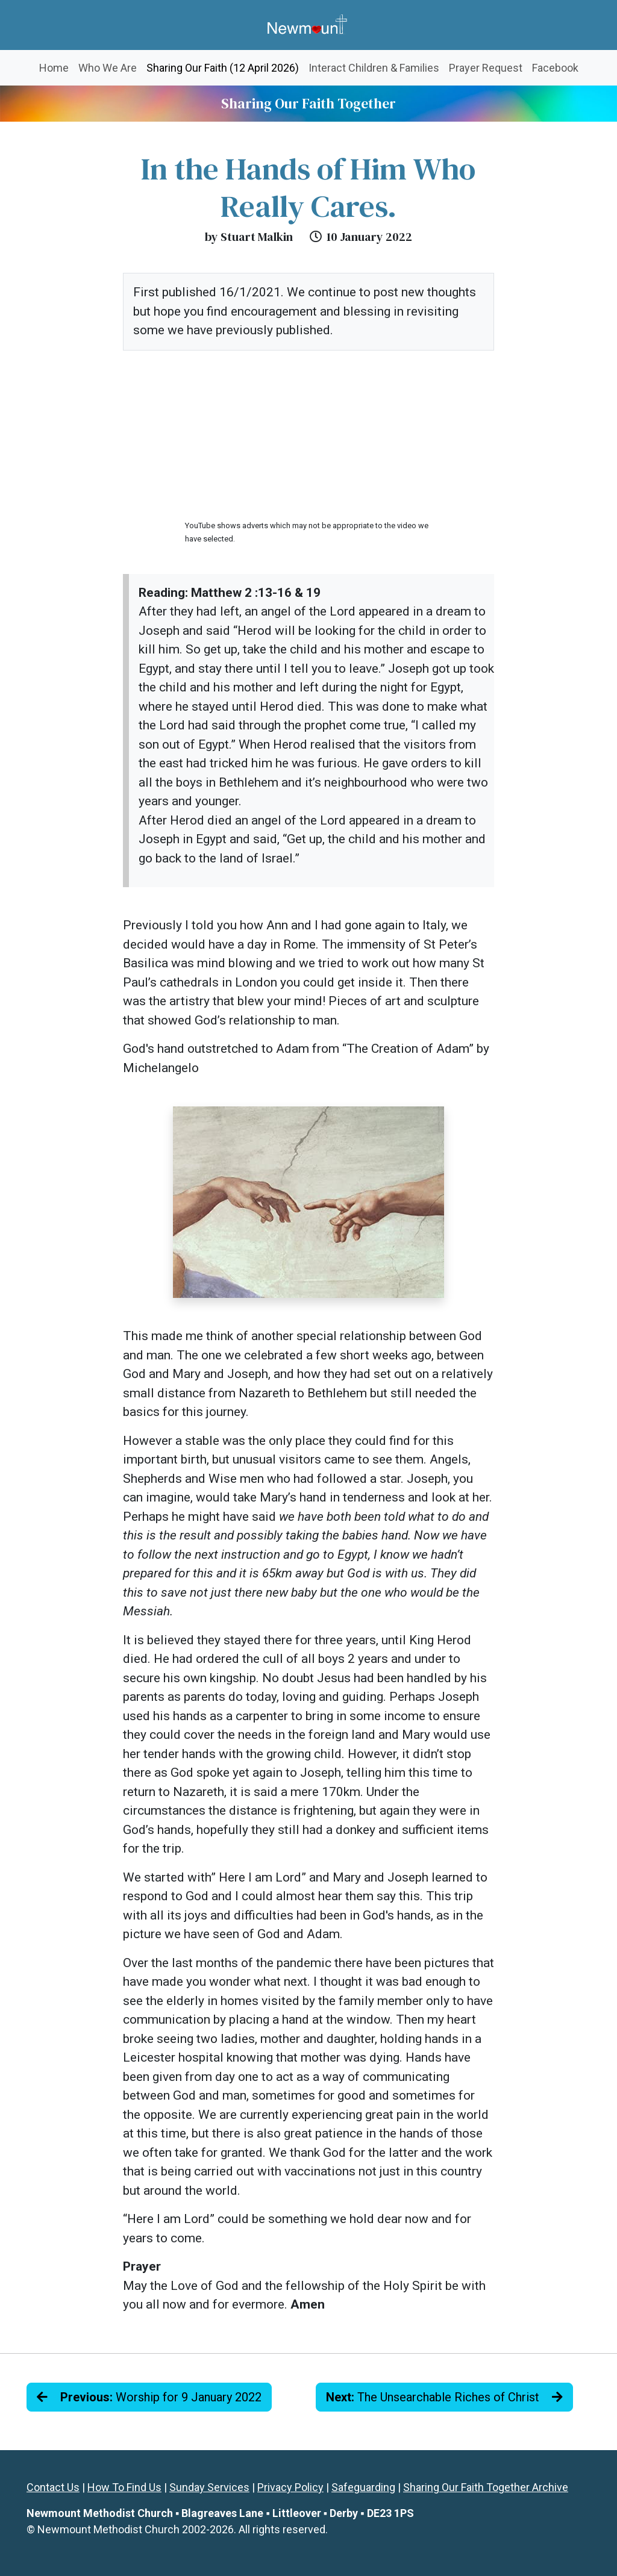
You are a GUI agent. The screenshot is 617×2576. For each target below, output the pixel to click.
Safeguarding (363, 2487)
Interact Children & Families (373, 67)
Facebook (555, 67)
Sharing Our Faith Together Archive (485, 2487)
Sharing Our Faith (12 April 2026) (225, 66)
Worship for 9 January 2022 (149, 2397)
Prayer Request (485, 67)
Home (54, 67)
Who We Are (107, 67)
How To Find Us (124, 2487)
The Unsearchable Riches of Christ (444, 2397)
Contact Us (53, 2487)
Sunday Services (209, 2487)
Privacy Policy (290, 2487)
